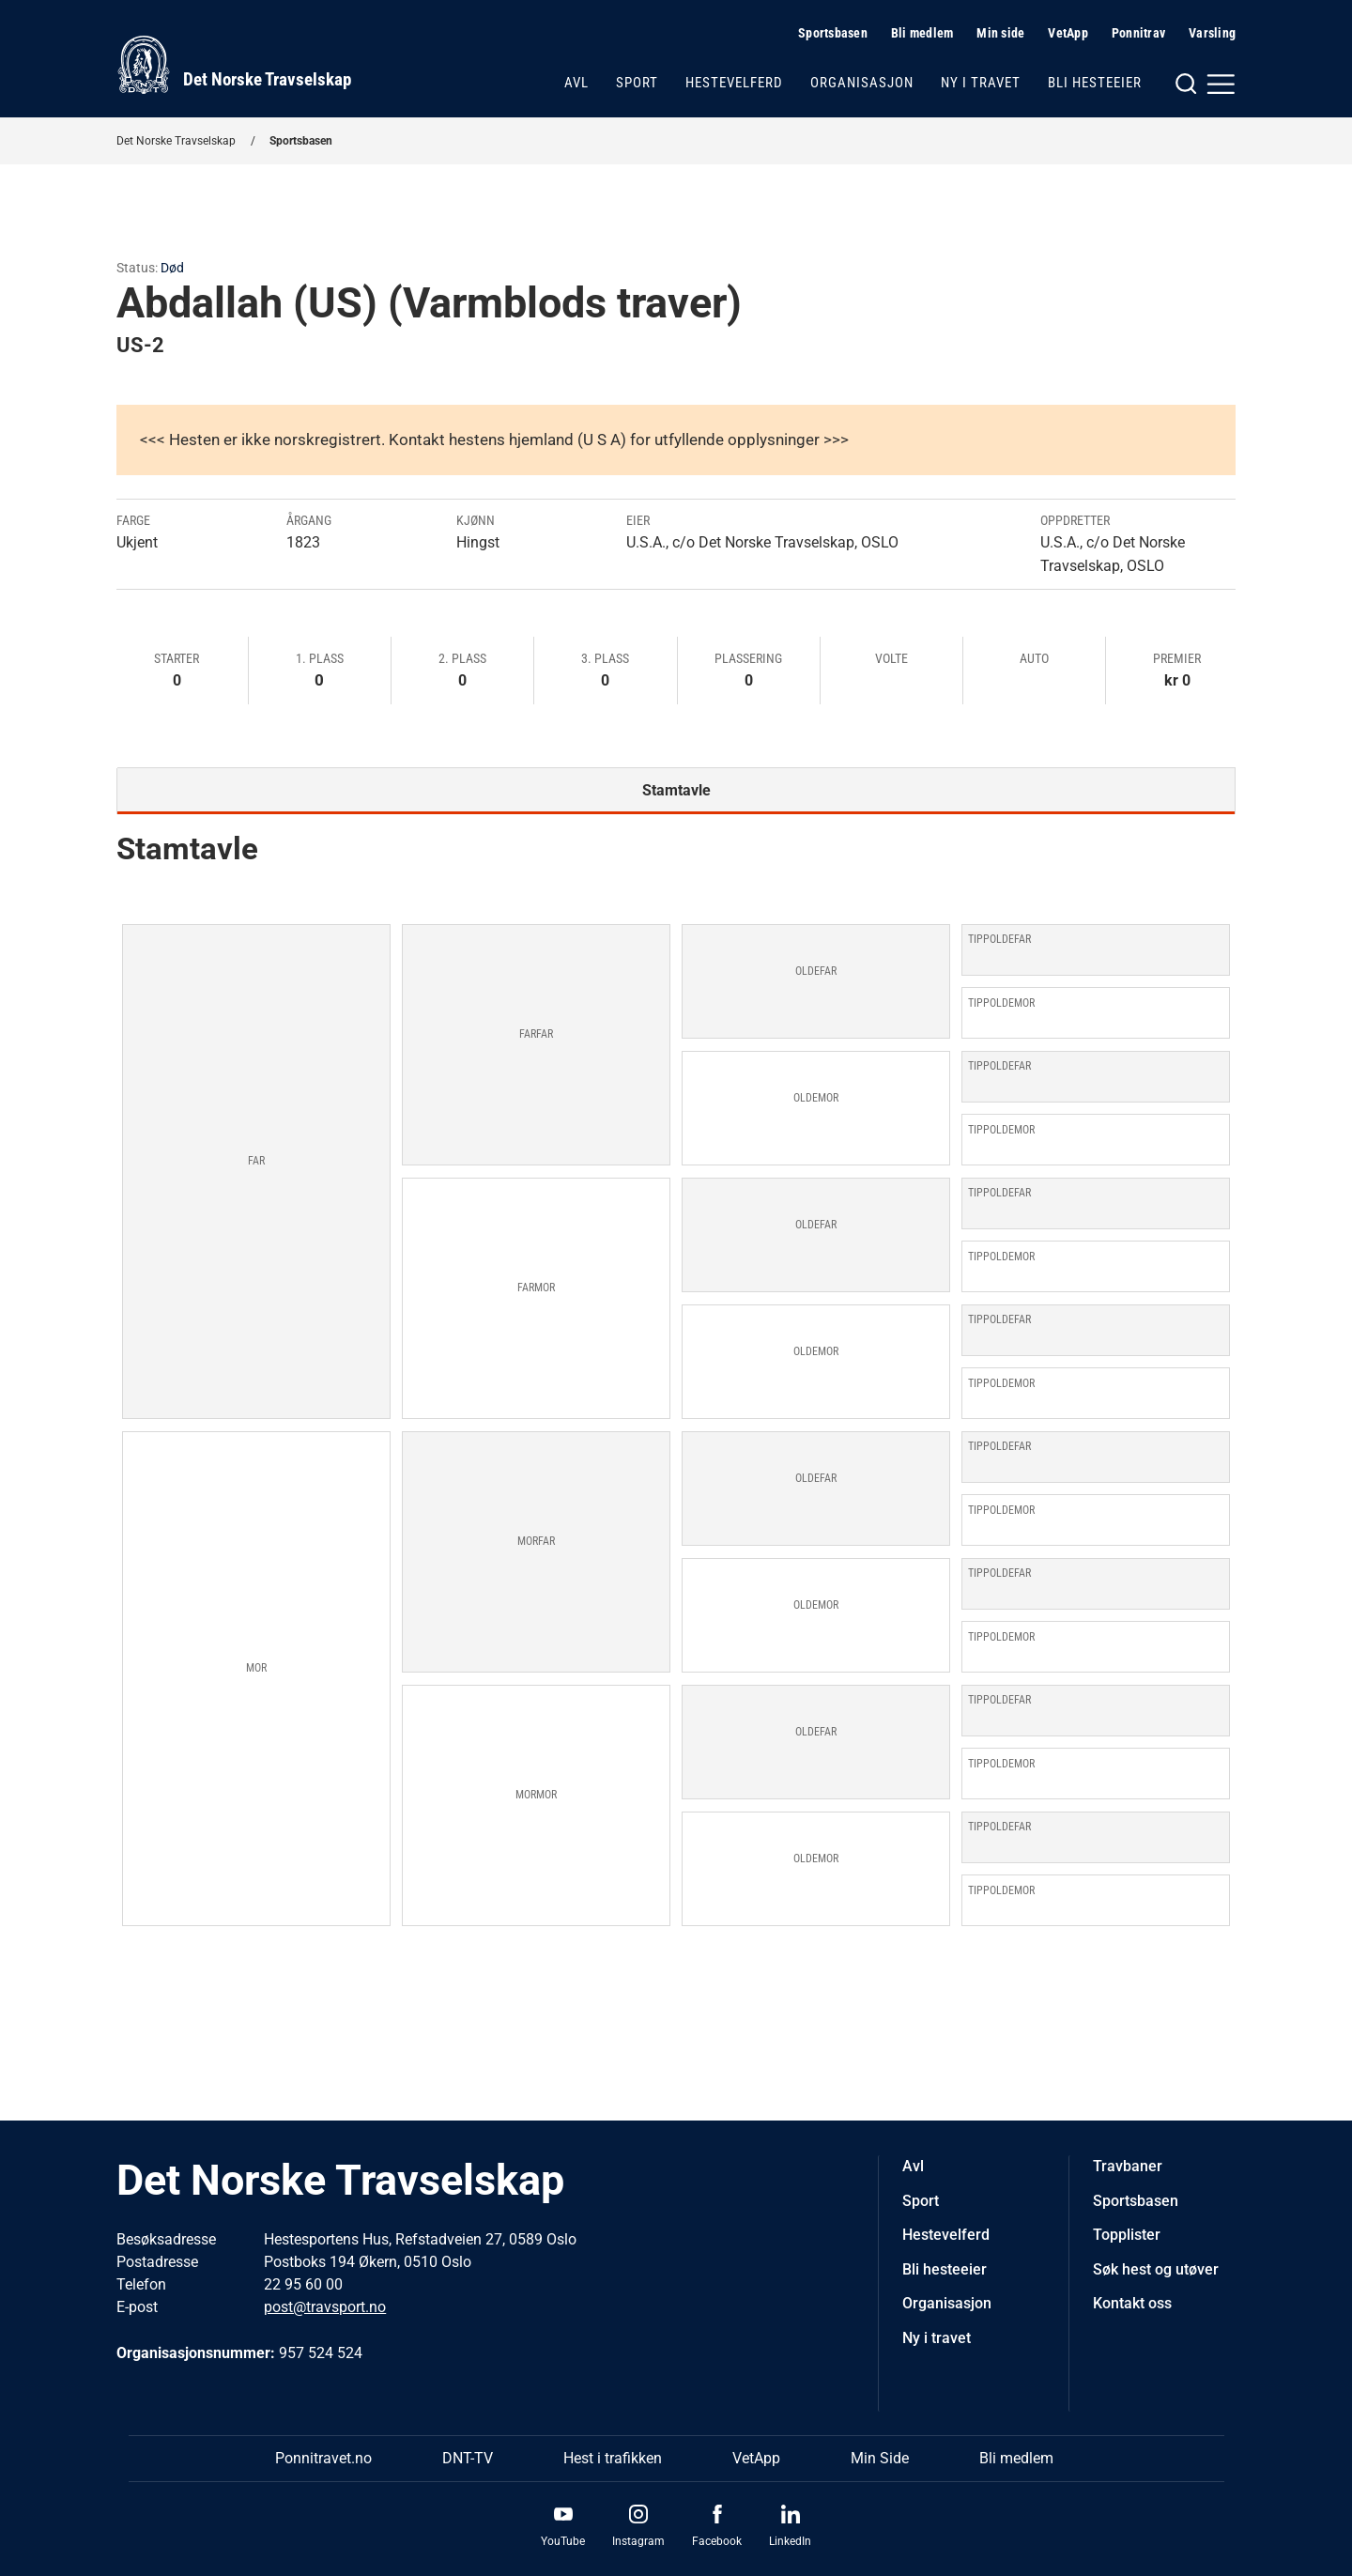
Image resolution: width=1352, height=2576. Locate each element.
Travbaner (1127, 2166)
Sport (637, 82)
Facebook (717, 2541)
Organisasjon (862, 82)
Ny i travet (981, 82)
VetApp (1068, 32)
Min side (1000, 32)
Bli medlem (922, 32)
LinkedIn (790, 2541)
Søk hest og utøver (1156, 2269)
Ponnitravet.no (323, 2458)
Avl (576, 82)
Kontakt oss (1132, 2303)
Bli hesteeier (1095, 82)
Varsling (1212, 32)
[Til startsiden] (233, 65)
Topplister (1126, 2235)
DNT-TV (467, 2458)
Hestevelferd (734, 82)
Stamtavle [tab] (676, 790)
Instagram (638, 2541)
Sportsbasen (833, 32)
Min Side (880, 2458)
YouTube (563, 2541)
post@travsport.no (325, 2307)
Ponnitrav (1138, 32)
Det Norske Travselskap (176, 140)
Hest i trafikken (612, 2458)
